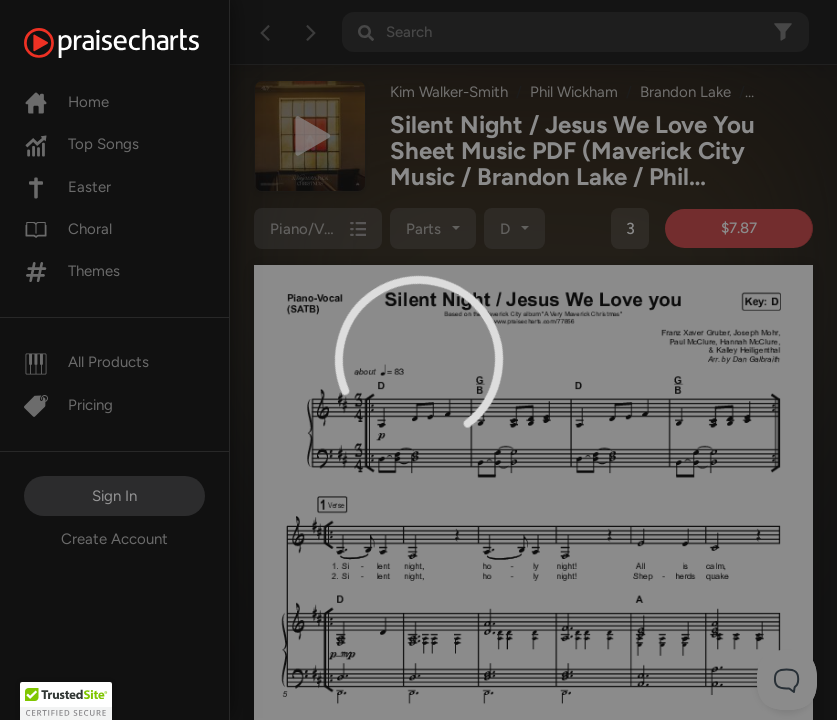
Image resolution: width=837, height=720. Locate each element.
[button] (66, 701)
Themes (72, 271)
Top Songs (81, 144)
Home (66, 102)
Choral (68, 229)
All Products (86, 362)
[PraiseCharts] (136, 43)
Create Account (114, 539)
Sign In (114, 496)
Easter (67, 187)
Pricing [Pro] (68, 405)
